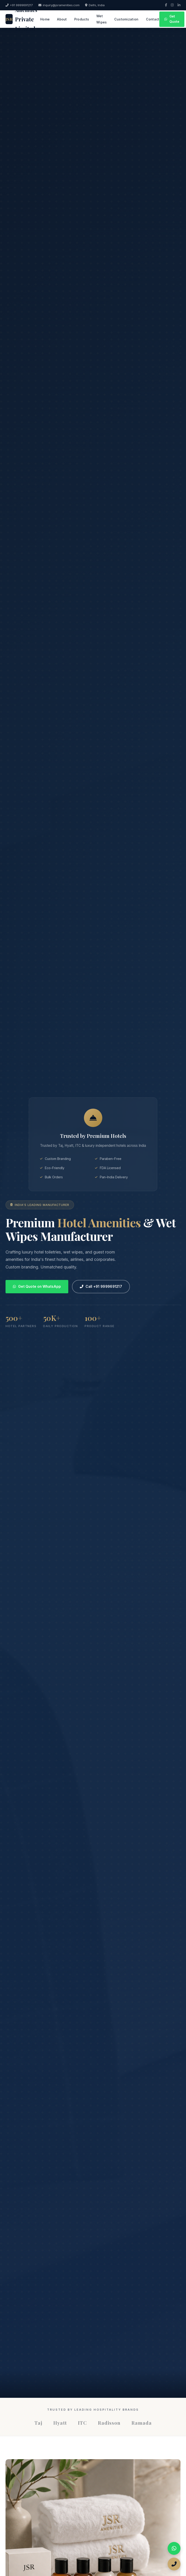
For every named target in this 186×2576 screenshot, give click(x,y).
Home (45, 19)
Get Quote (171, 18)
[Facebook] (166, 5)
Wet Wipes (101, 19)
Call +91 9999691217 (101, 1286)
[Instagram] (172, 5)
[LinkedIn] (178, 5)
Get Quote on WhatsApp (37, 1286)
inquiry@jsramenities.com (59, 5)
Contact (152, 19)
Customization (126, 19)
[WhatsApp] (174, 2548)
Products (81, 19)
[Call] (174, 2564)
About (62, 19)
